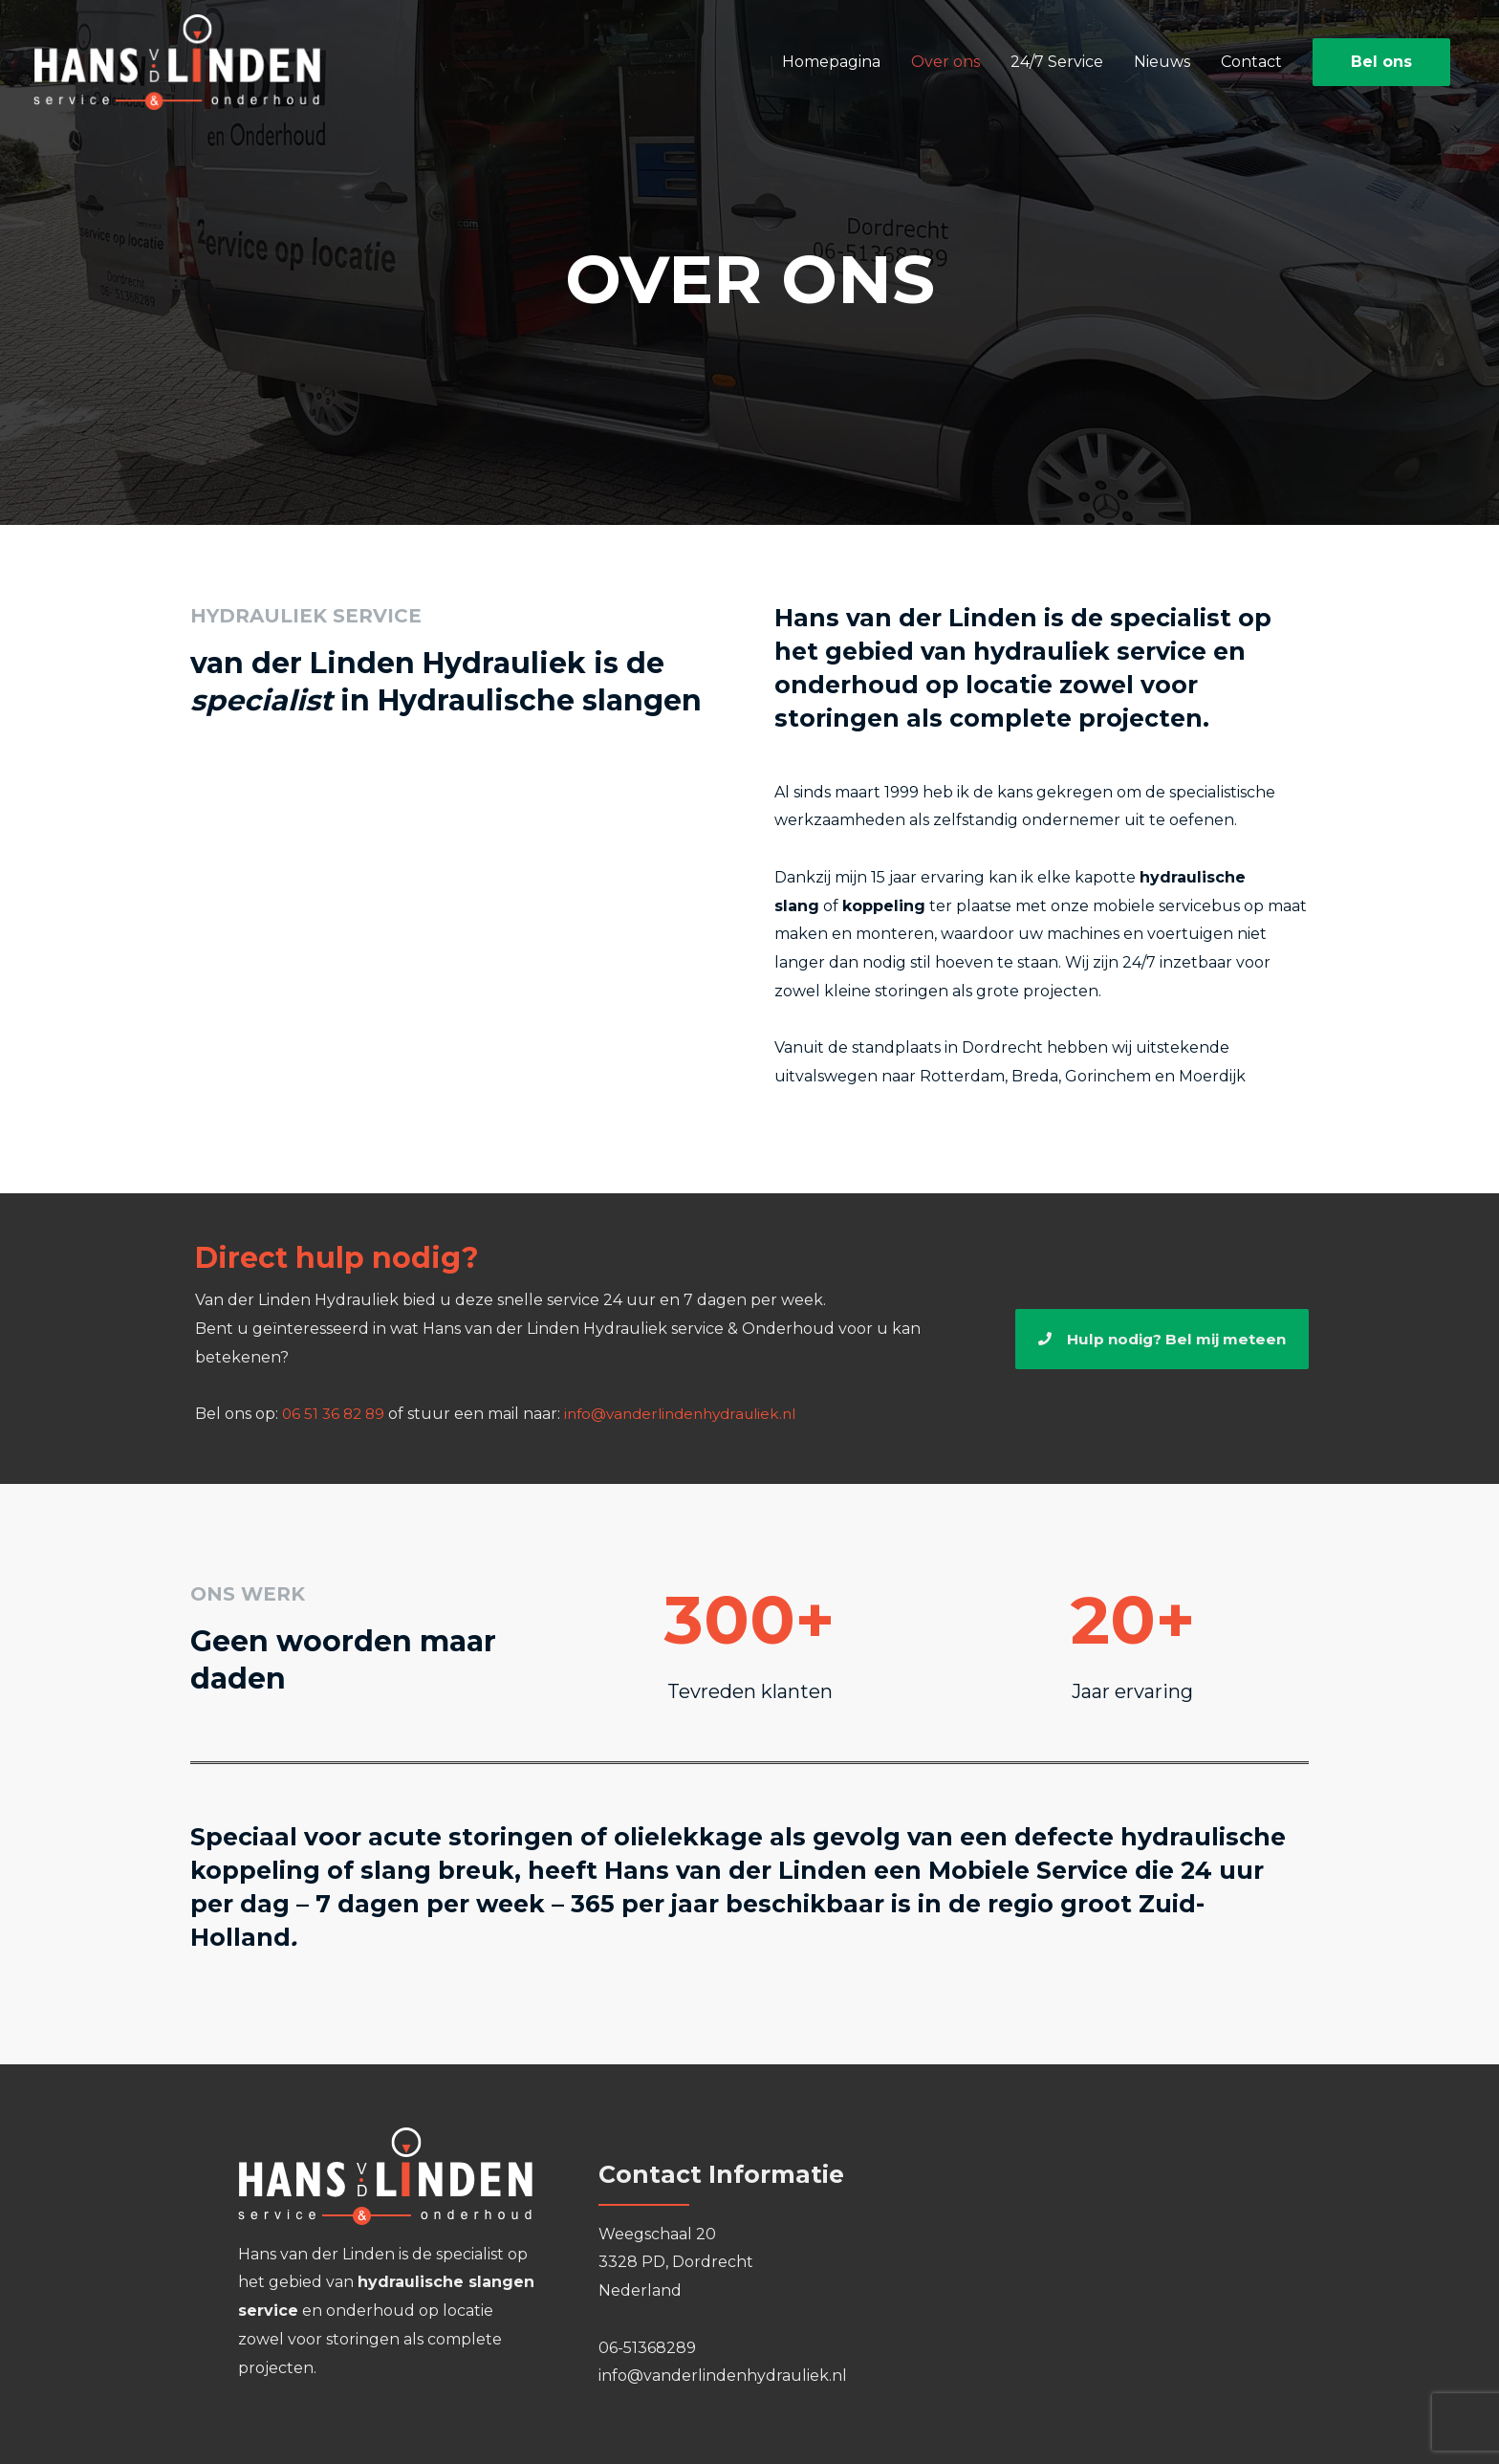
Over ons (945, 63)
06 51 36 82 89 (335, 1414)
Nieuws (1162, 63)
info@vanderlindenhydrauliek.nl (693, 1414)
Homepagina (831, 63)
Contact (1251, 63)
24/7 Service (1056, 63)
